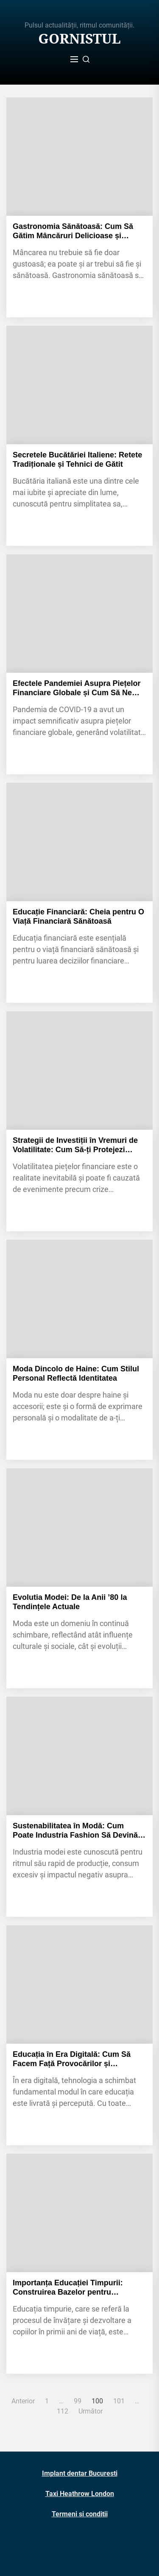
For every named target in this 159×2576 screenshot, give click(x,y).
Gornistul (79, 38)
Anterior (23, 2401)
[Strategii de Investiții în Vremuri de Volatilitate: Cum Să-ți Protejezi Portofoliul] (79, 1070)
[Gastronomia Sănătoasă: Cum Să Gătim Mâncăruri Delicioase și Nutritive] (79, 156)
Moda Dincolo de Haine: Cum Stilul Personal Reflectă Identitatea (76, 1373)
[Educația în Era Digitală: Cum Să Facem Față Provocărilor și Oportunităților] (79, 1984)
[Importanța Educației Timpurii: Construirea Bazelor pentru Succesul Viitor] (79, 2213)
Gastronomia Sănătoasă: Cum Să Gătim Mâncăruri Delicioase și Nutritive (73, 231)
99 (77, 2401)
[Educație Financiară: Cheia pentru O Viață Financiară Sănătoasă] (79, 842)
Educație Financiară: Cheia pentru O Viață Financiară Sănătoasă (78, 916)
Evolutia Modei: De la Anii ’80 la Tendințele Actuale (70, 1602)
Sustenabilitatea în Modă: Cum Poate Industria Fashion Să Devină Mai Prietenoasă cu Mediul (75, 1831)
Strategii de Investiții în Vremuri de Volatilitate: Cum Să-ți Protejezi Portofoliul (75, 1145)
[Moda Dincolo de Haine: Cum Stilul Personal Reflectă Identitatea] (79, 1299)
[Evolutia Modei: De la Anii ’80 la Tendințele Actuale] (79, 1527)
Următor (90, 2411)
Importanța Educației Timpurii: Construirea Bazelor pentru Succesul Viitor (68, 2288)
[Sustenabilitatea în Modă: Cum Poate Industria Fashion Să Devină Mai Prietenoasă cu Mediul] (79, 1756)
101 (119, 2401)
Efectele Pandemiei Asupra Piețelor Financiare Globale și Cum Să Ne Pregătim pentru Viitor (76, 688)
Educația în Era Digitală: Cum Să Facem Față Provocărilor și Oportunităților (72, 2059)
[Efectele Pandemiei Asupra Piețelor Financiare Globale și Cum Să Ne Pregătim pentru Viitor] (79, 613)
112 (62, 2411)
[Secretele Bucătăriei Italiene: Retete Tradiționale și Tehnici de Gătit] (79, 385)
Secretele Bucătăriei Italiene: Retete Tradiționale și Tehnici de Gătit (77, 459)
